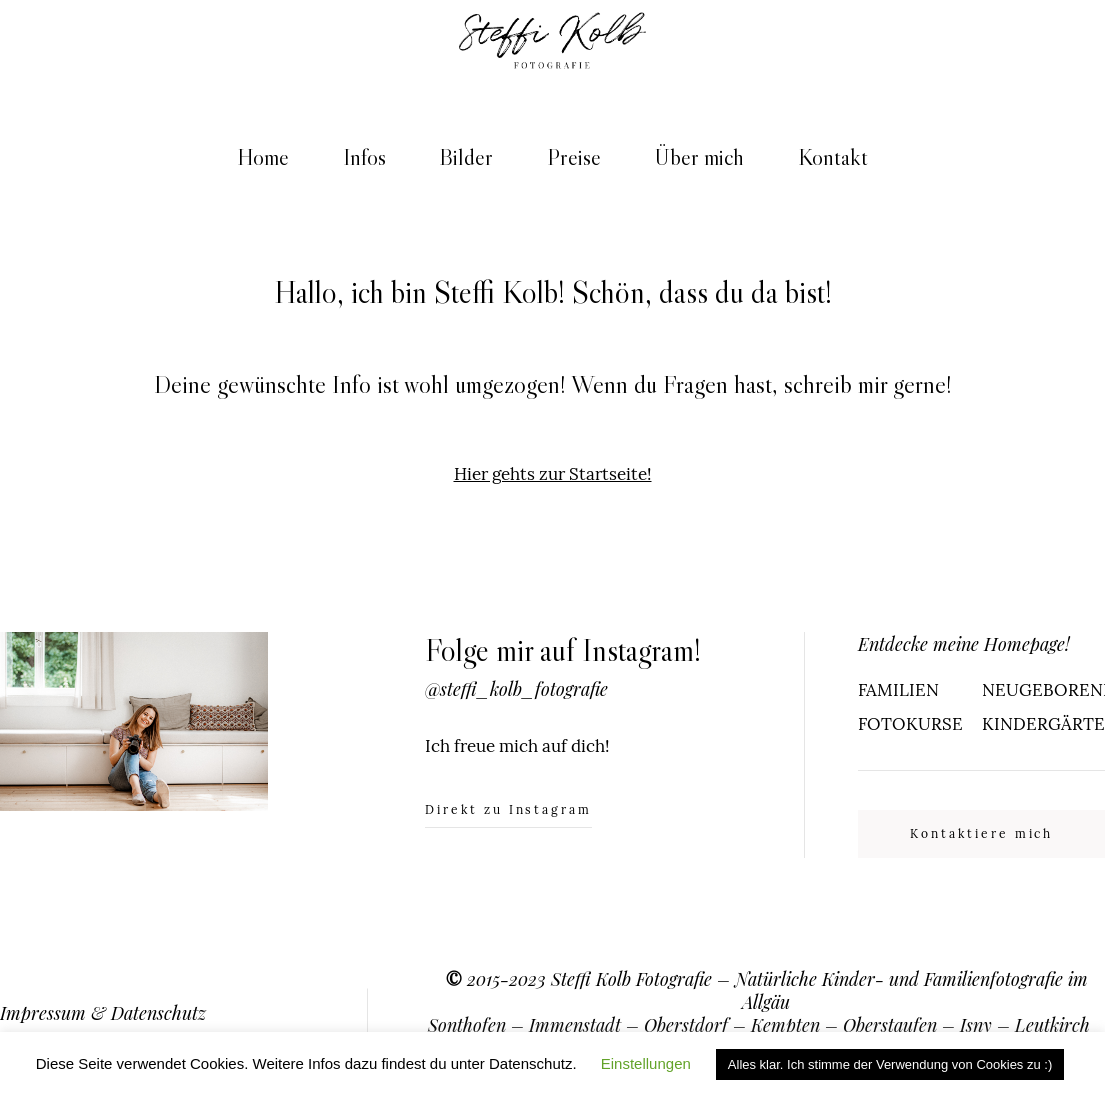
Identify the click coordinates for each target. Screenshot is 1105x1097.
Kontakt (833, 157)
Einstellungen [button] (646, 1063)
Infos (364, 157)
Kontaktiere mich (982, 833)
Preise (574, 157)
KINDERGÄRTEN (1043, 724)
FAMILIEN (898, 690)
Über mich (699, 157)
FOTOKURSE (910, 724)
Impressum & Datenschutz (103, 1012)
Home (263, 157)
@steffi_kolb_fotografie (516, 688)
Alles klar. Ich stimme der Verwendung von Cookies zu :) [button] (890, 1064)
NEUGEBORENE (1043, 690)
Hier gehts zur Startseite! (553, 474)
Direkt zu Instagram (509, 810)
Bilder (466, 157)
